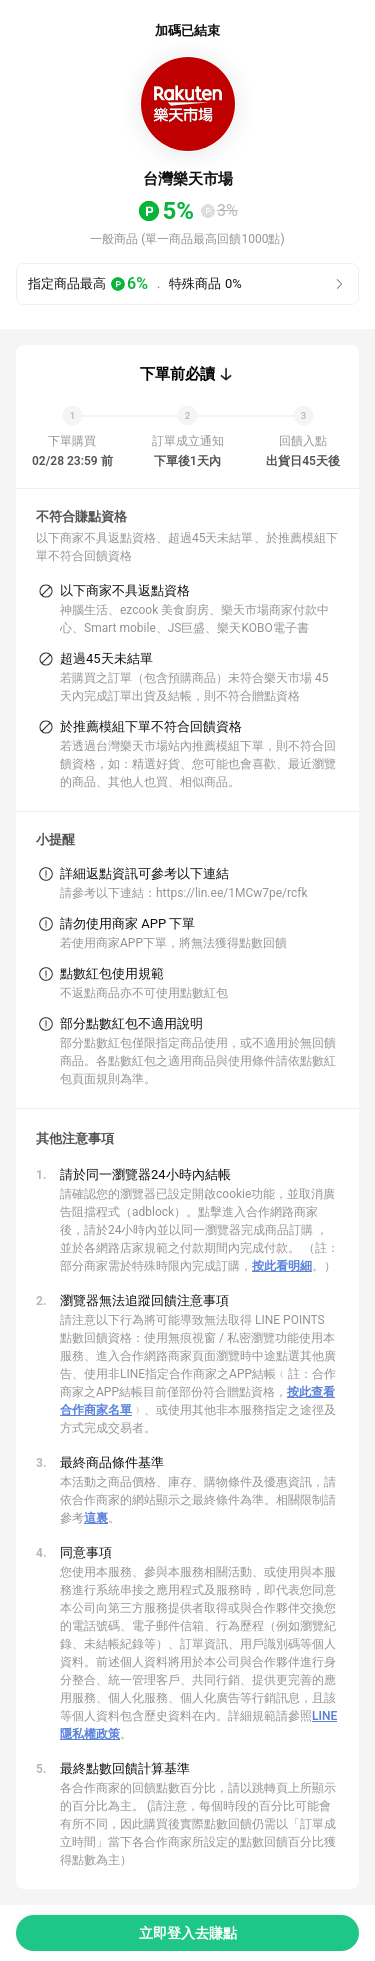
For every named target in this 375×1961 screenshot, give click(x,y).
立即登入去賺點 (188, 1933)
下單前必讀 (177, 374)
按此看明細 (282, 1266)
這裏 (96, 1518)
